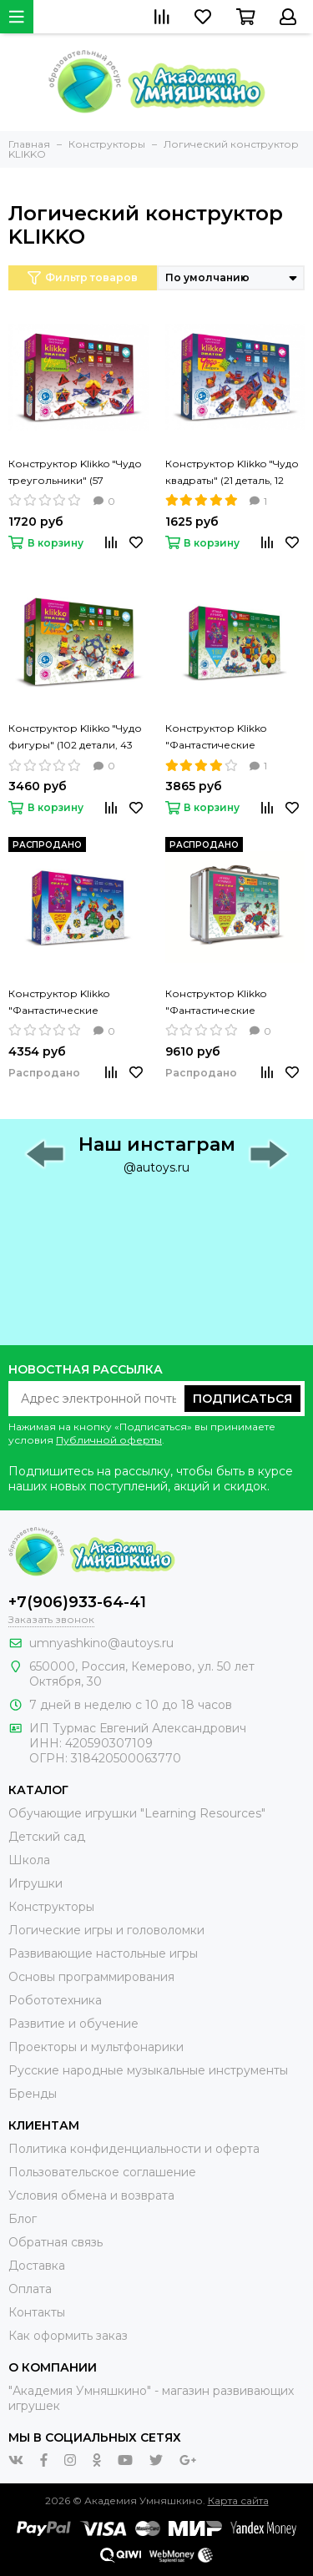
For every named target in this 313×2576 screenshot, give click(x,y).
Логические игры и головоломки (106, 1930)
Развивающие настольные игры (103, 1953)
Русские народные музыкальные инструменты (148, 2070)
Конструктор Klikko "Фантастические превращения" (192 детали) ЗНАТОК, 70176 (224, 738)
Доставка (36, 2265)
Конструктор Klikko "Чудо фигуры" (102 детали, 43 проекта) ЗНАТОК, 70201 (75, 738)
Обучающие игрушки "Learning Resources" (136, 1813)
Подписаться (242, 1398)
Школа (29, 1860)
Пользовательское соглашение (102, 2172)
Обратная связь (55, 2242)
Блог (22, 2218)
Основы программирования (91, 1976)
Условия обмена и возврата (91, 2195)
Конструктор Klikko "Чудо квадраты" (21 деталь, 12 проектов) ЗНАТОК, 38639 (232, 473)
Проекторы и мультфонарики (96, 2046)
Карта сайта (238, 2500)
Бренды (32, 2093)
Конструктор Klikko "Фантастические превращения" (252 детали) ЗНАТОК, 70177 (67, 1003)
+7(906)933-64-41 (77, 1602)
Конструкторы (51, 1906)
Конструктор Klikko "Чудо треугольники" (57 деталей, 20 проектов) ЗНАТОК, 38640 (75, 473)
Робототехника (55, 2000)
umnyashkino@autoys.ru (101, 1643)
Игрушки (35, 1883)
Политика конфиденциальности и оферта (134, 2148)
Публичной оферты (109, 1440)
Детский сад (46, 1836)
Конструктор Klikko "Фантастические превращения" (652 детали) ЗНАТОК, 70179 (224, 1003)
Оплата (30, 2288)
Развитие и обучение (73, 2023)
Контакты (36, 2312)
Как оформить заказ (68, 2335)
